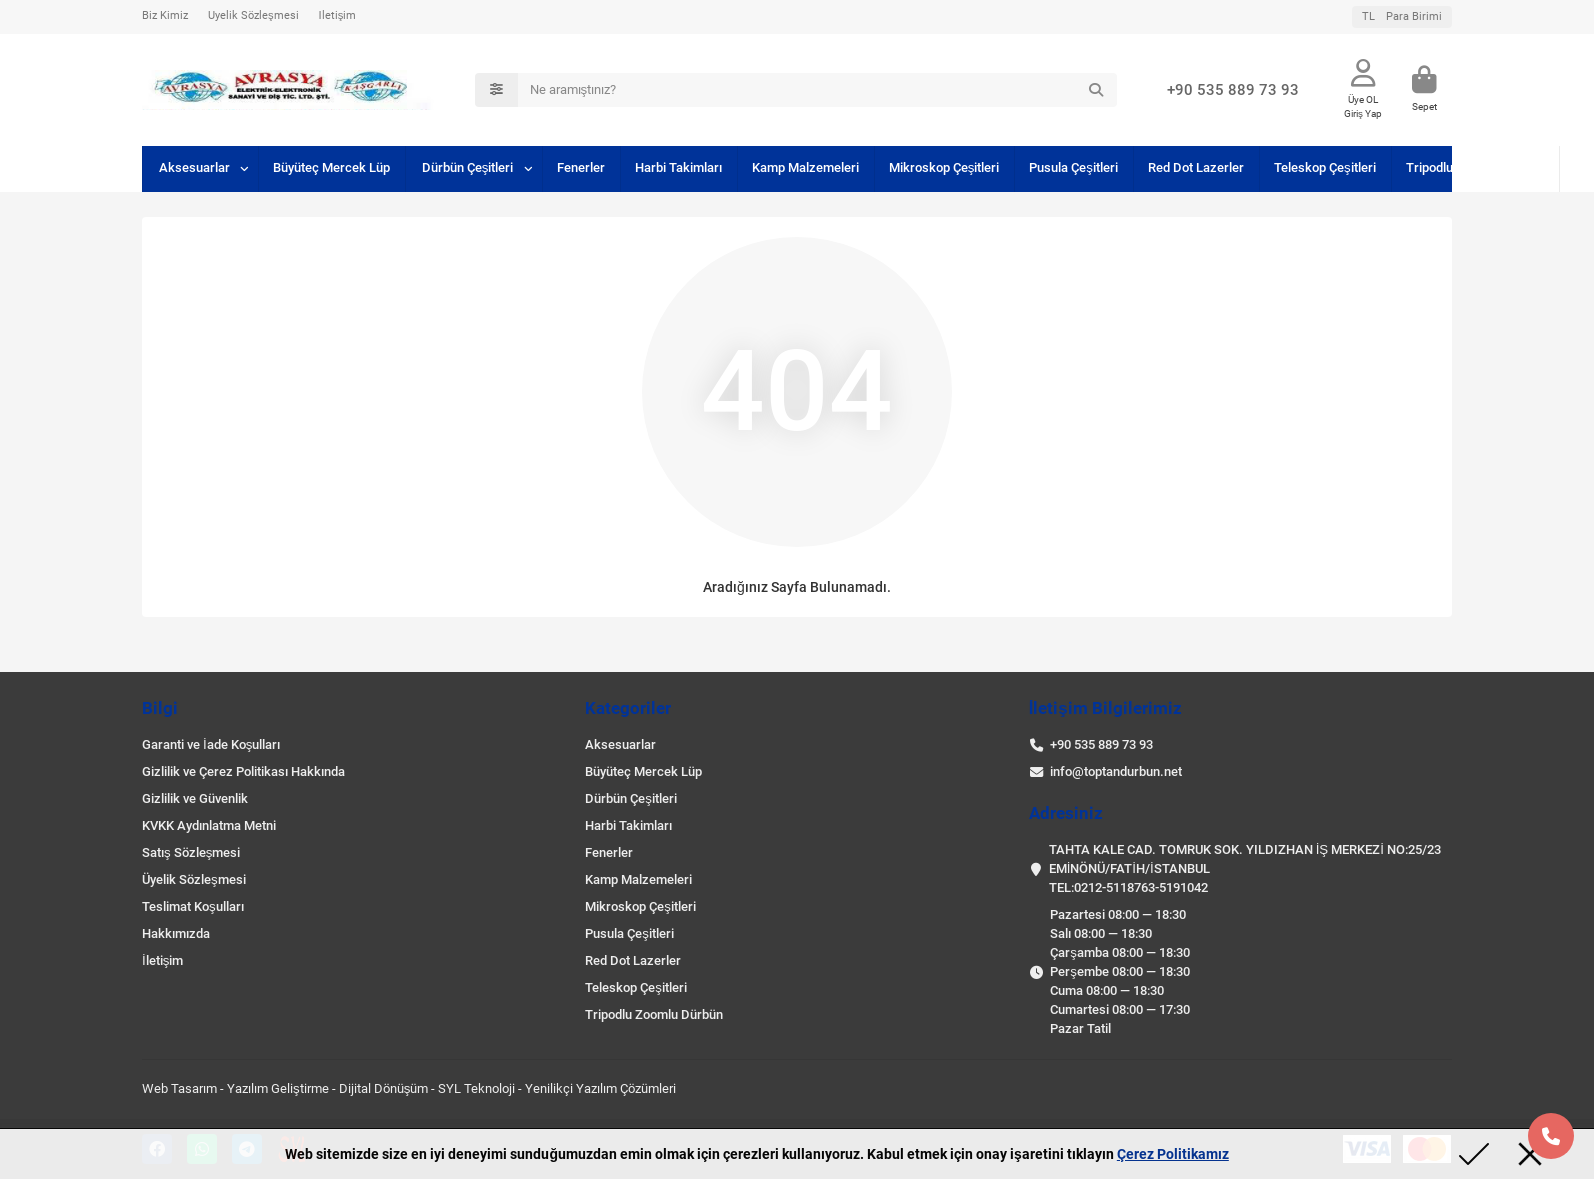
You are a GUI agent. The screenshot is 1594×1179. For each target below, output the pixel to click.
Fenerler (581, 167)
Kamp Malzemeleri (805, 167)
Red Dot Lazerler (1196, 167)
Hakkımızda (176, 933)
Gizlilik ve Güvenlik (195, 798)
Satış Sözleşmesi (191, 852)
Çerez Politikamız (1173, 1154)
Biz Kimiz (165, 15)
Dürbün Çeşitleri (468, 167)
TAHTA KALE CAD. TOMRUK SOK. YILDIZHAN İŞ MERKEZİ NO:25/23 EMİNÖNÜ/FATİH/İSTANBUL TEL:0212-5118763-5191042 (1245, 868)
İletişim (338, 15)
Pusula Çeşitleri (1073, 167)
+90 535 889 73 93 (1233, 90)
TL (1402, 16)
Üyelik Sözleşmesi (253, 15)
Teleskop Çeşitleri (1325, 167)
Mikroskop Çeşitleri (944, 167)
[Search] (818, 90)
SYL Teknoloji (476, 1088)
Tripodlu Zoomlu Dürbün (1475, 167)
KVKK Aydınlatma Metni (209, 825)
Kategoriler (628, 708)
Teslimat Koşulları (193, 906)
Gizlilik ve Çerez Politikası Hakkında (243, 771)
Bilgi (160, 708)
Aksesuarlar (194, 167)
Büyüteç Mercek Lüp (331, 167)
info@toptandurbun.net (1116, 771)
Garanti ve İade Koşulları (211, 744)
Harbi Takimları (678, 167)
